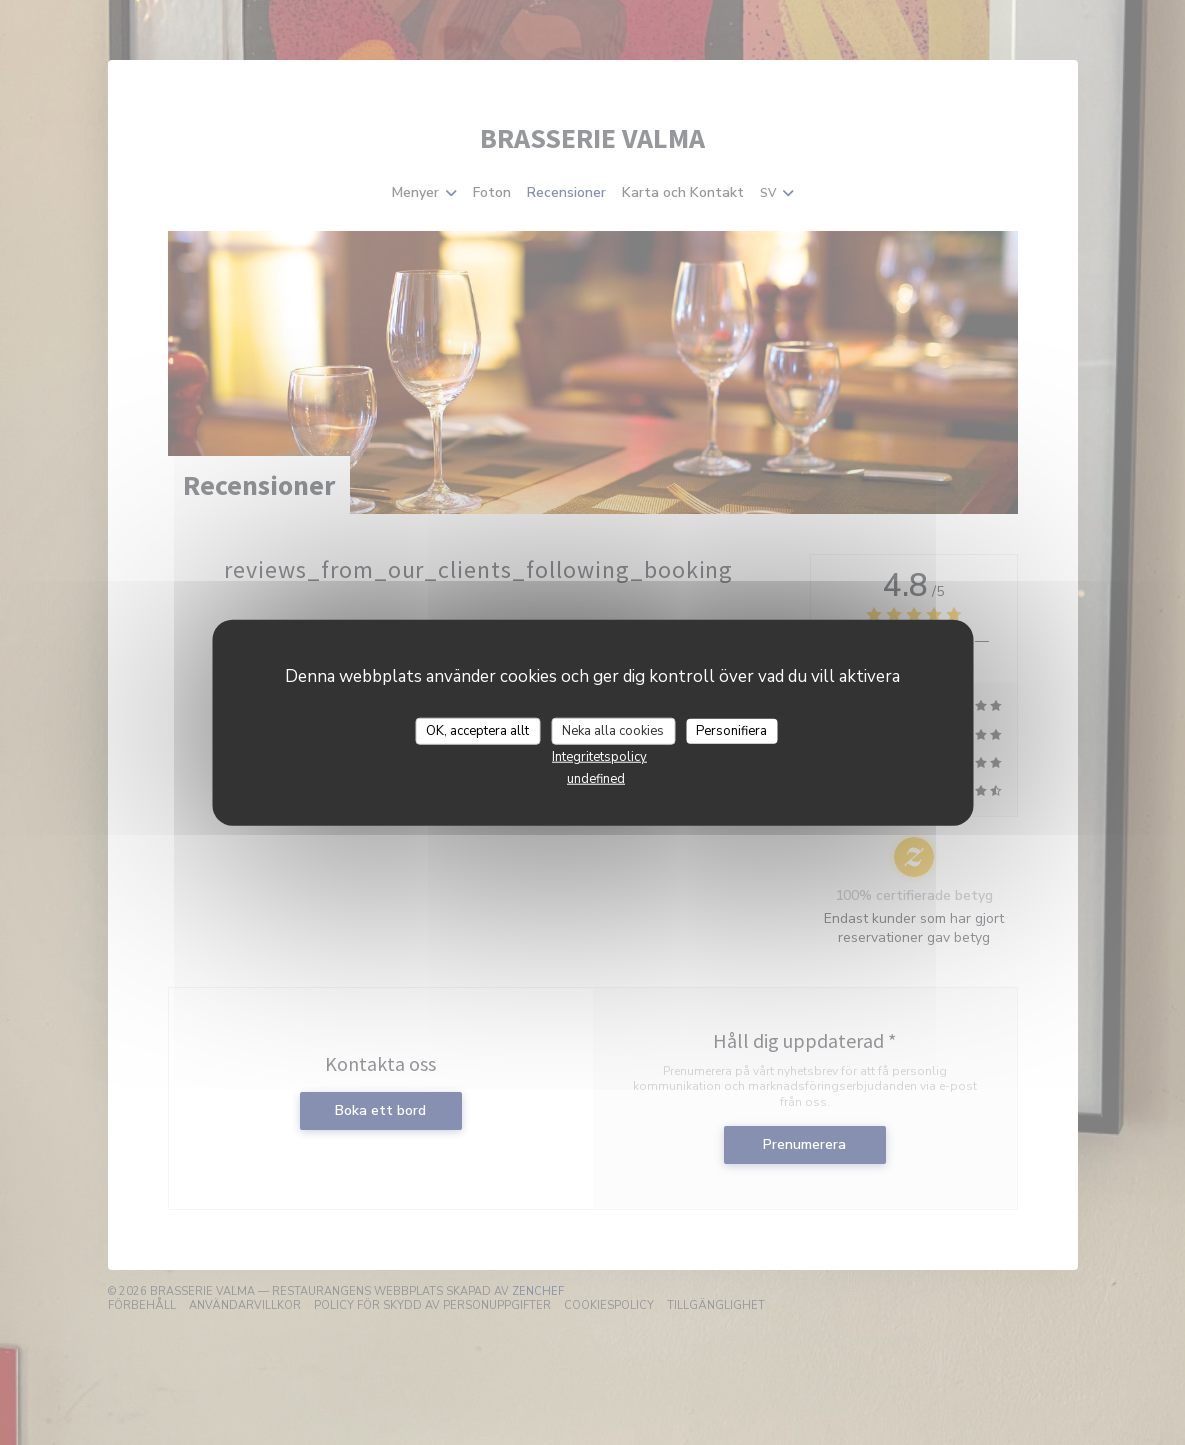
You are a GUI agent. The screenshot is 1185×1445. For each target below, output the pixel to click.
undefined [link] (596, 779)
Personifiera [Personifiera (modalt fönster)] (731, 730)
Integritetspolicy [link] (599, 757)
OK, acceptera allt (477, 730)
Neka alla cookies (613, 730)
